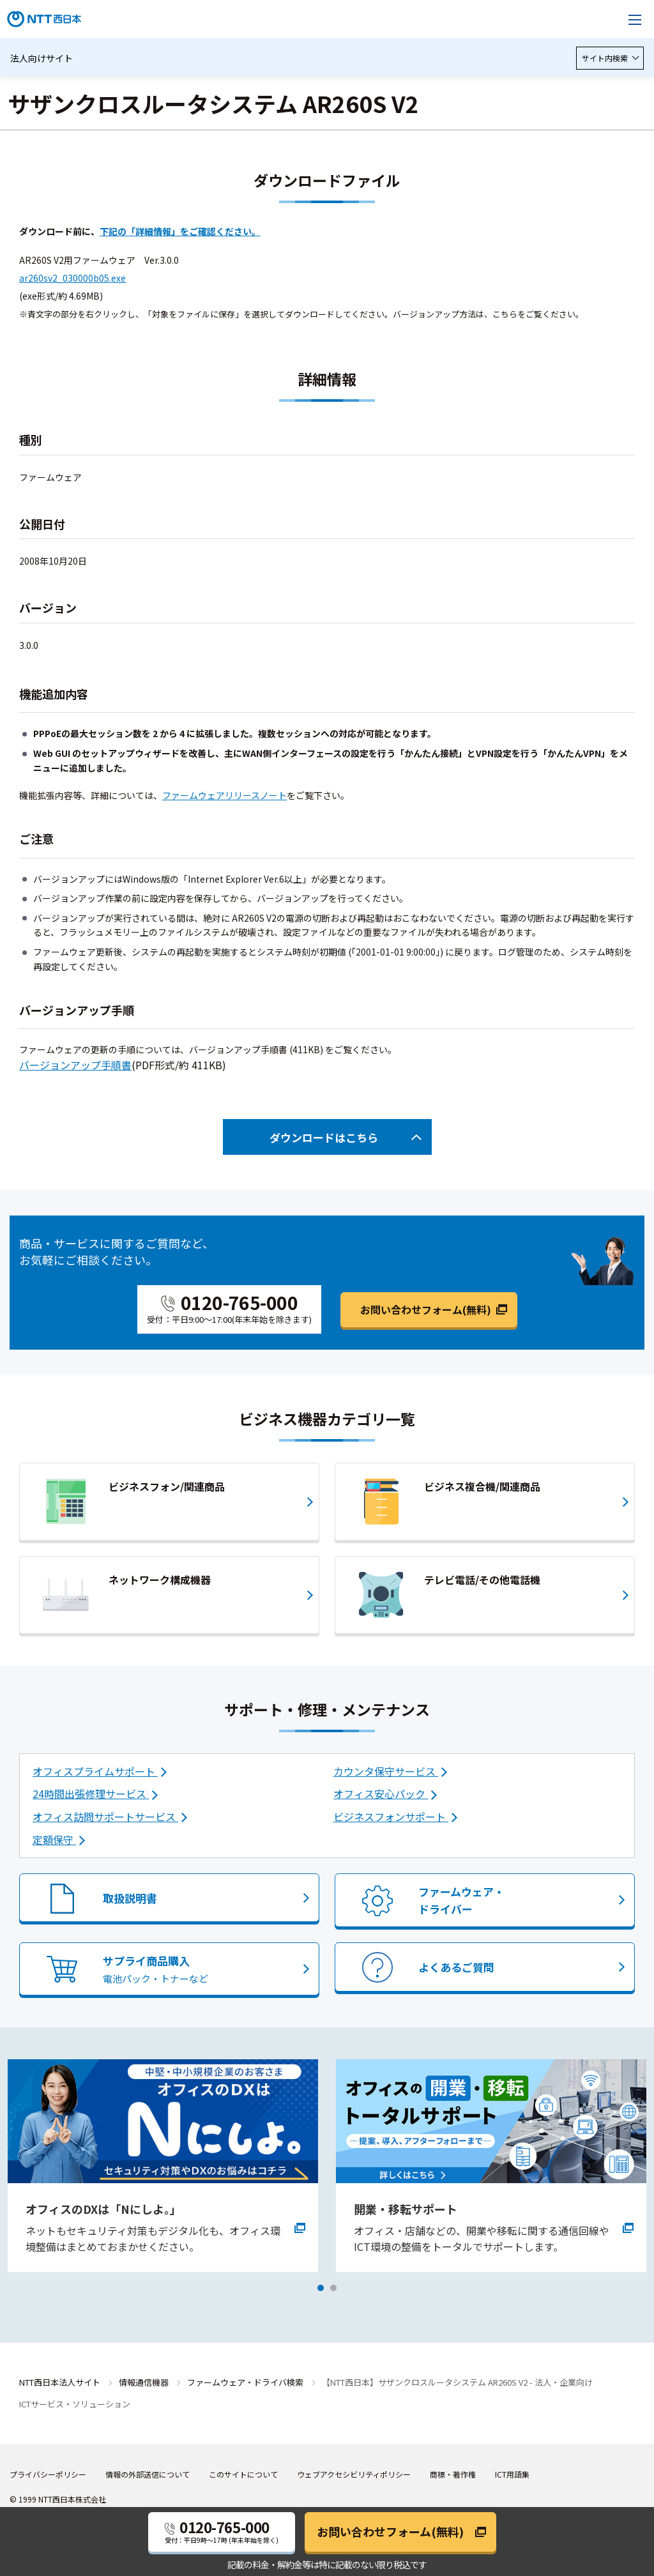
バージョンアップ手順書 (75, 1064)
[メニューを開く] (635, 19)
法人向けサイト (41, 58)
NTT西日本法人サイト (59, 2382)
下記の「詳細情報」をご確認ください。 (180, 231)
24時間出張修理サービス (91, 1793)
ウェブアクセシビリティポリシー (354, 2474)
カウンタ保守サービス (385, 1771)
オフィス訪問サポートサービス (105, 1816)
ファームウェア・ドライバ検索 (245, 2382)
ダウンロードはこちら (324, 1137)
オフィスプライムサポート (95, 1771)
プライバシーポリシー (48, 2474)
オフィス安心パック (380, 1793)
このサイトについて (243, 2474)
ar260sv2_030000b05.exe (72, 277)
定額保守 (54, 1839)
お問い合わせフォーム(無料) (425, 1309)
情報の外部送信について (147, 2474)
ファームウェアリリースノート (224, 795)
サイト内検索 (610, 57)
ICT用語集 (512, 2474)
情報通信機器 (144, 2382)
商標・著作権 (453, 2474)
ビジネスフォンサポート (390, 1816)
